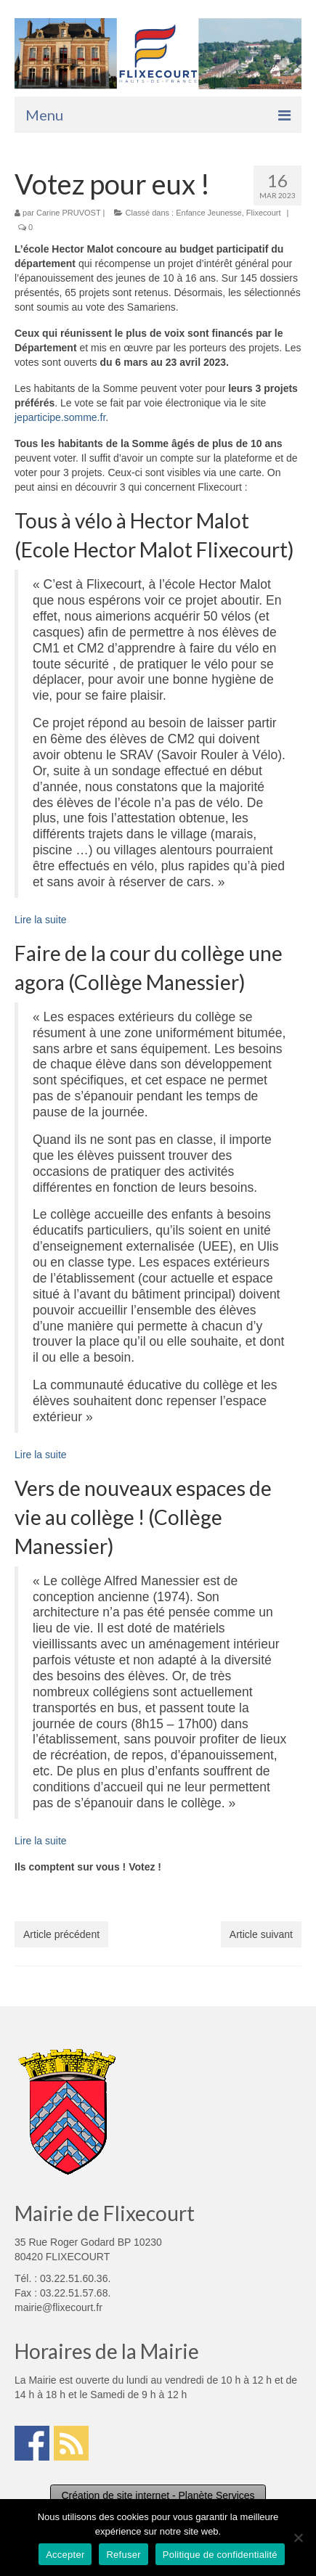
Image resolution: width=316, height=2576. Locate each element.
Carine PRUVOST (68, 212)
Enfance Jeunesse (209, 212)
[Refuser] (298, 2537)
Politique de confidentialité (220, 2554)
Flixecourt (263, 212)
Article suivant (261, 1934)
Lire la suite (41, 919)
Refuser (123, 2554)
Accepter (65, 2554)
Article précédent (61, 1934)
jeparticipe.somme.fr (60, 417)
